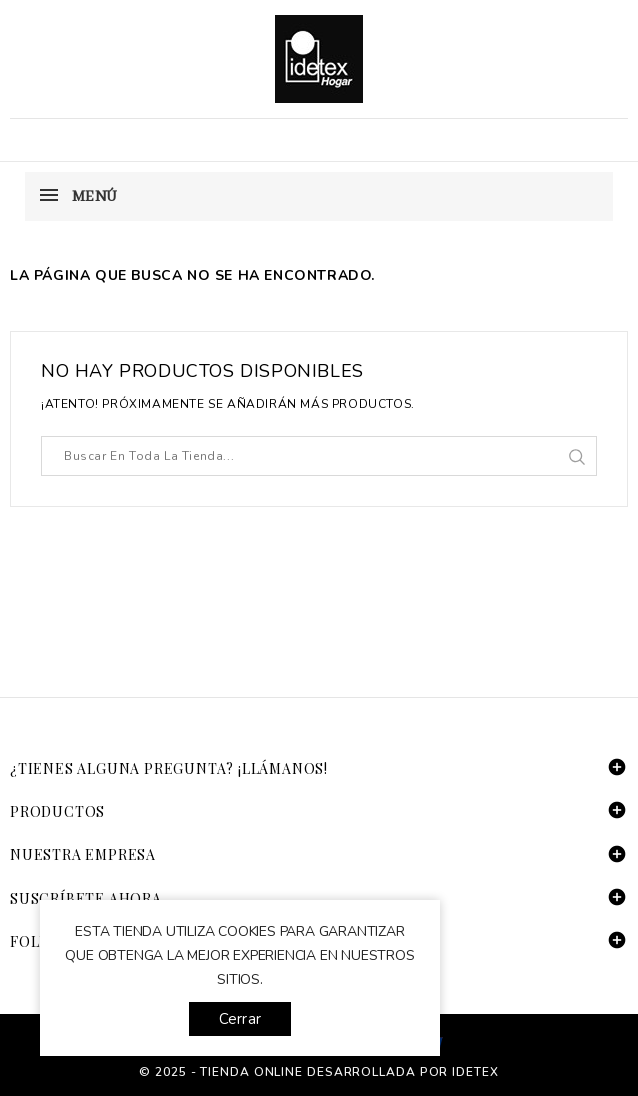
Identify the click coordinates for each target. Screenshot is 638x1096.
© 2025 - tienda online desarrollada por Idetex (318, 1072)
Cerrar (240, 1019)
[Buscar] (319, 456)
